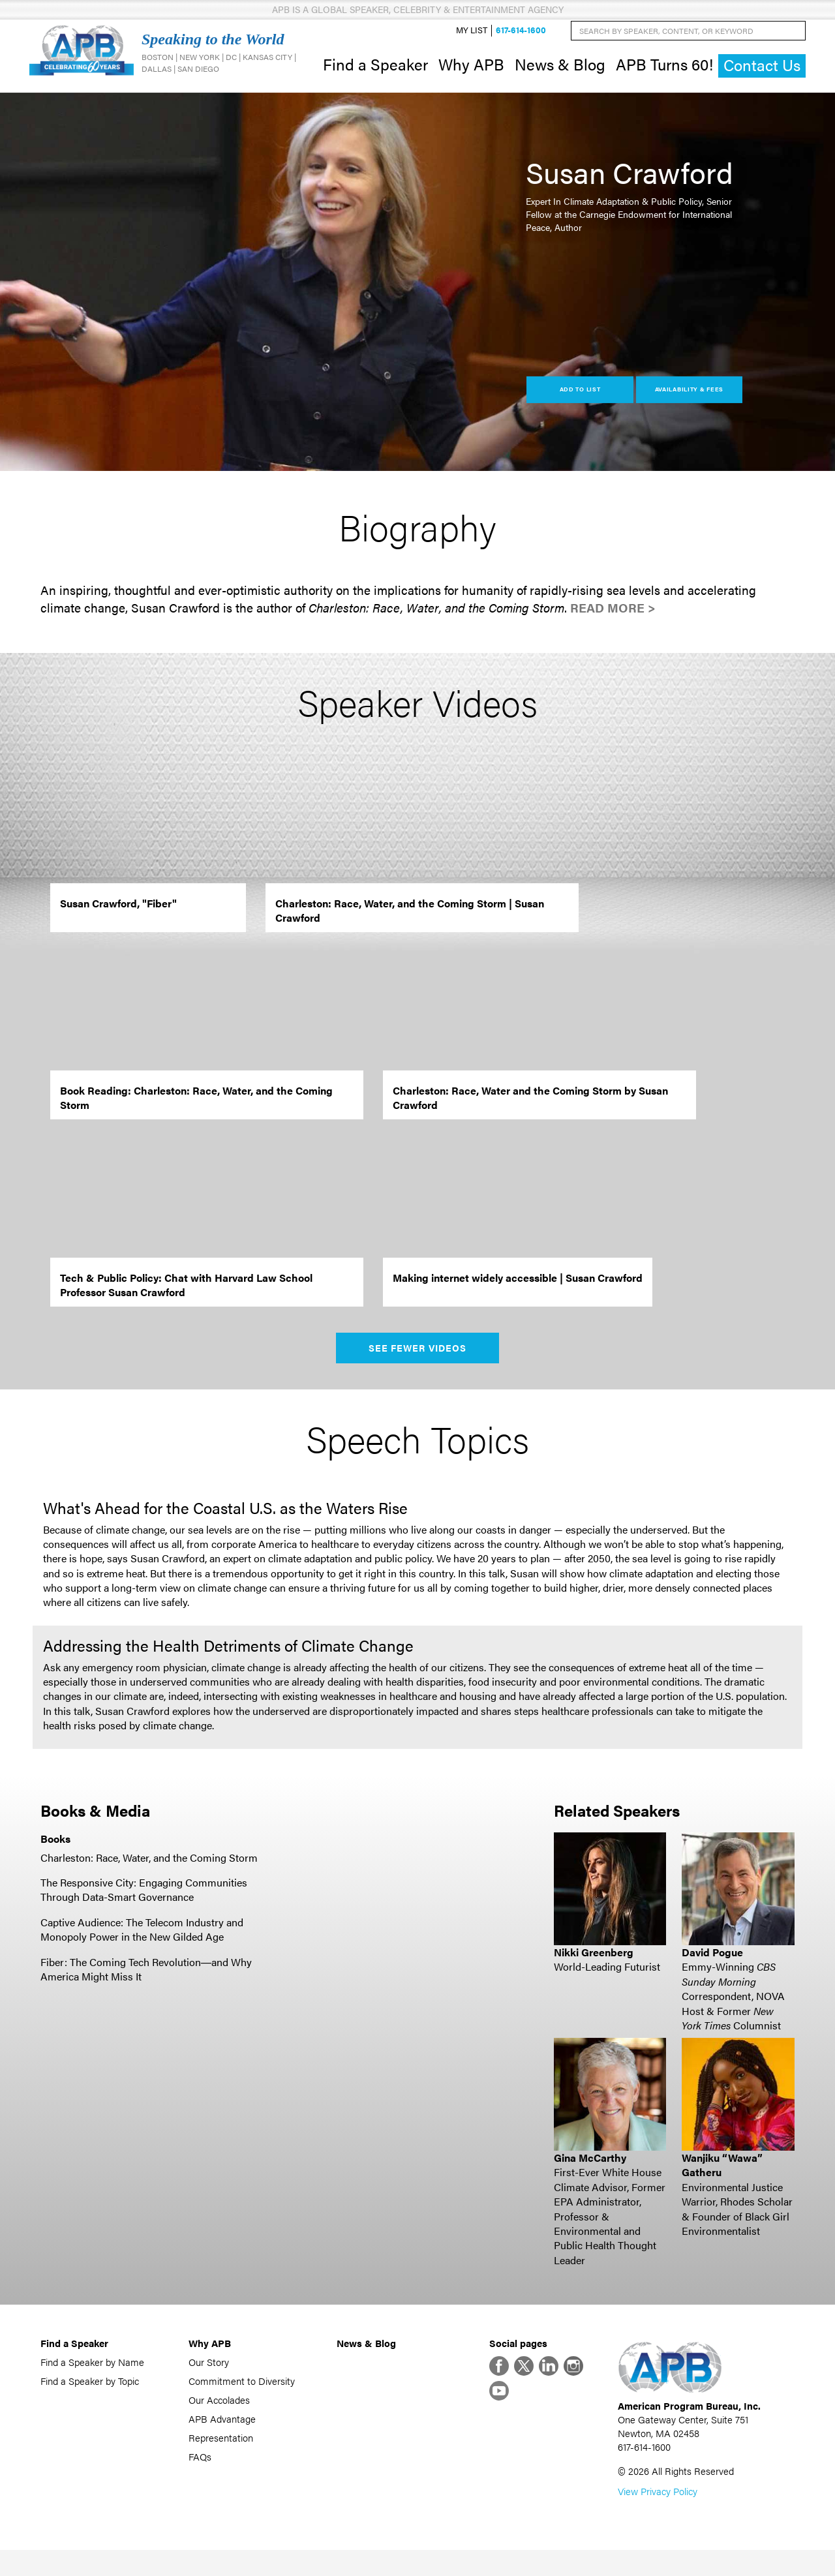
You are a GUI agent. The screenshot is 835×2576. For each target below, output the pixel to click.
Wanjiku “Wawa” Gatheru (722, 2177)
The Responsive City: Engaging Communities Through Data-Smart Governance (143, 1902)
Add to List (580, 402)
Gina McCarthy (590, 2170)
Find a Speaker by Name (92, 2375)
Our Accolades (219, 2412)
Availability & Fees (689, 402)
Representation (221, 2450)
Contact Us (761, 71)
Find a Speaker (375, 70)
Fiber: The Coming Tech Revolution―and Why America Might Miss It (146, 1982)
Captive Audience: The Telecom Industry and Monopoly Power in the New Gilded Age (141, 1942)
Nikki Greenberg (593, 1965)
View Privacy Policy (657, 2517)
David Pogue (712, 1965)
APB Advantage (222, 2431)
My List (471, 36)
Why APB (471, 70)
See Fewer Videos (418, 1360)
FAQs (200, 2469)
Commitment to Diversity (242, 2394)
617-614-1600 (521, 36)
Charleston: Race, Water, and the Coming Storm (149, 1870)
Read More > (613, 620)
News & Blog (560, 70)
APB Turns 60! (664, 70)
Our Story (209, 2375)
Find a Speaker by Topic (89, 2394)
